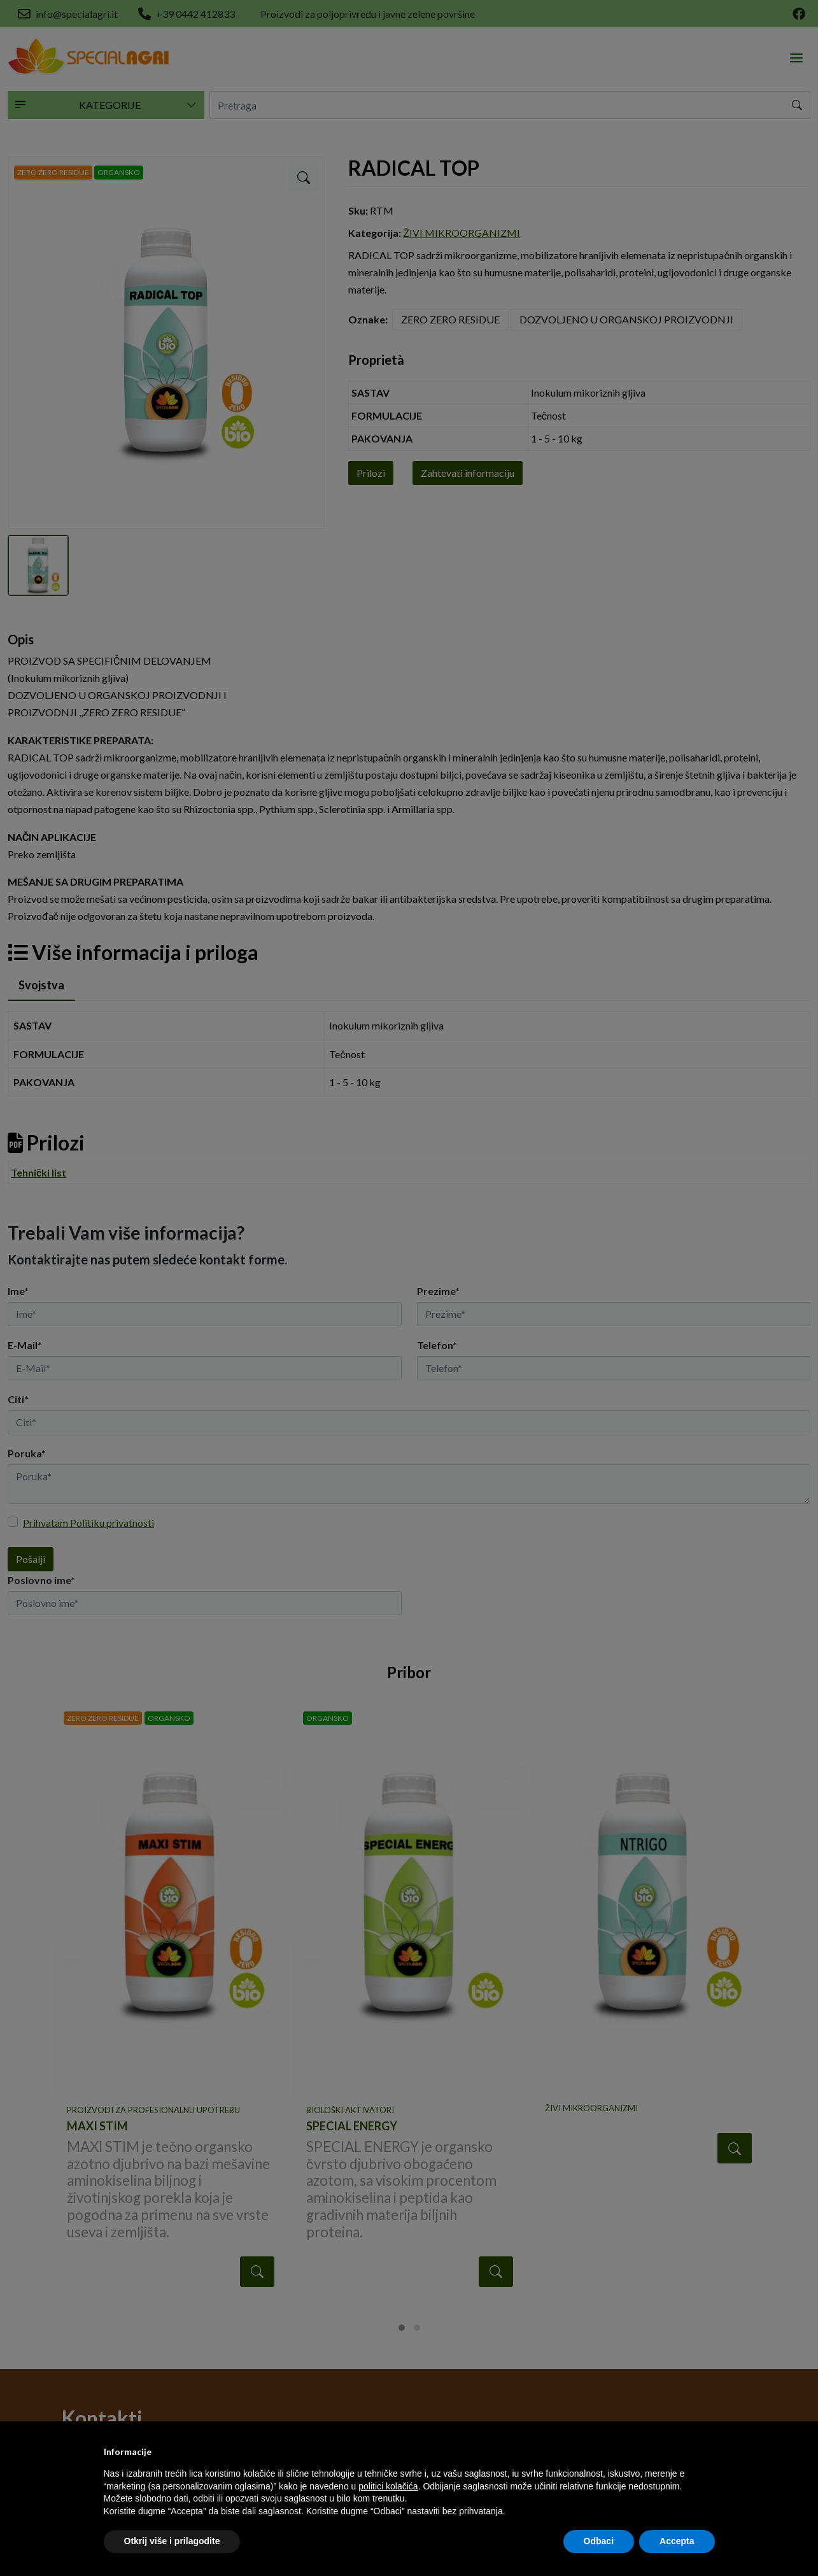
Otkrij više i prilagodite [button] (172, 2541)
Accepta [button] (676, 2541)
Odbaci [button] (599, 2541)
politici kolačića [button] (388, 2486)
